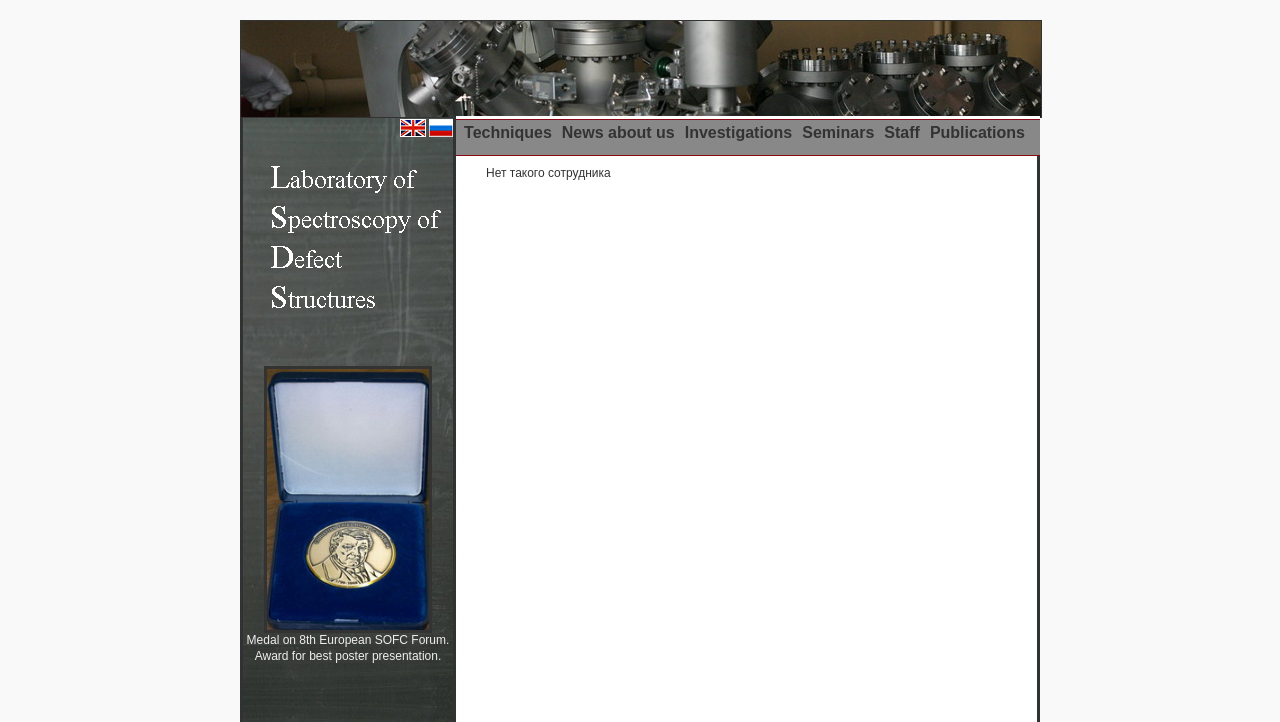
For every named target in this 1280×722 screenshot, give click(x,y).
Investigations (739, 132)
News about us (618, 132)
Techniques (508, 132)
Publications (977, 132)
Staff (902, 132)
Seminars (838, 132)
